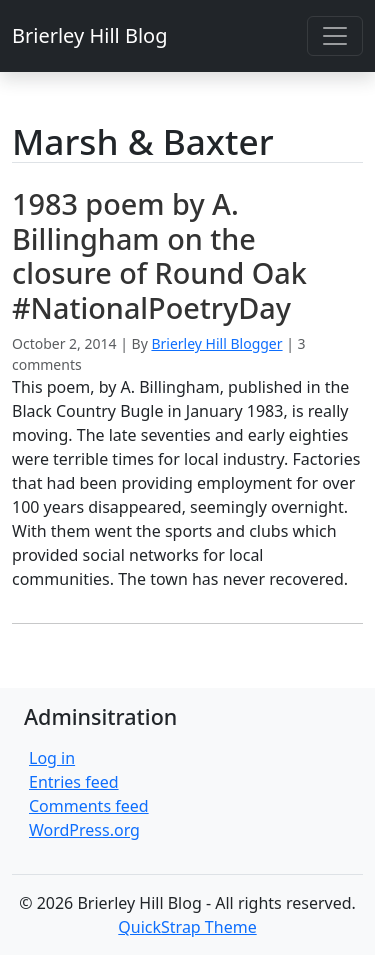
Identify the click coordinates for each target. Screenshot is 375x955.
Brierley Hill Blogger (216, 343)
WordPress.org (84, 830)
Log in (52, 758)
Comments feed (89, 806)
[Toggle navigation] (335, 36)
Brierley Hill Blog (89, 35)
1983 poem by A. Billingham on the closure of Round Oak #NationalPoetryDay (159, 255)
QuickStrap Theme (187, 927)
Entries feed (74, 782)
